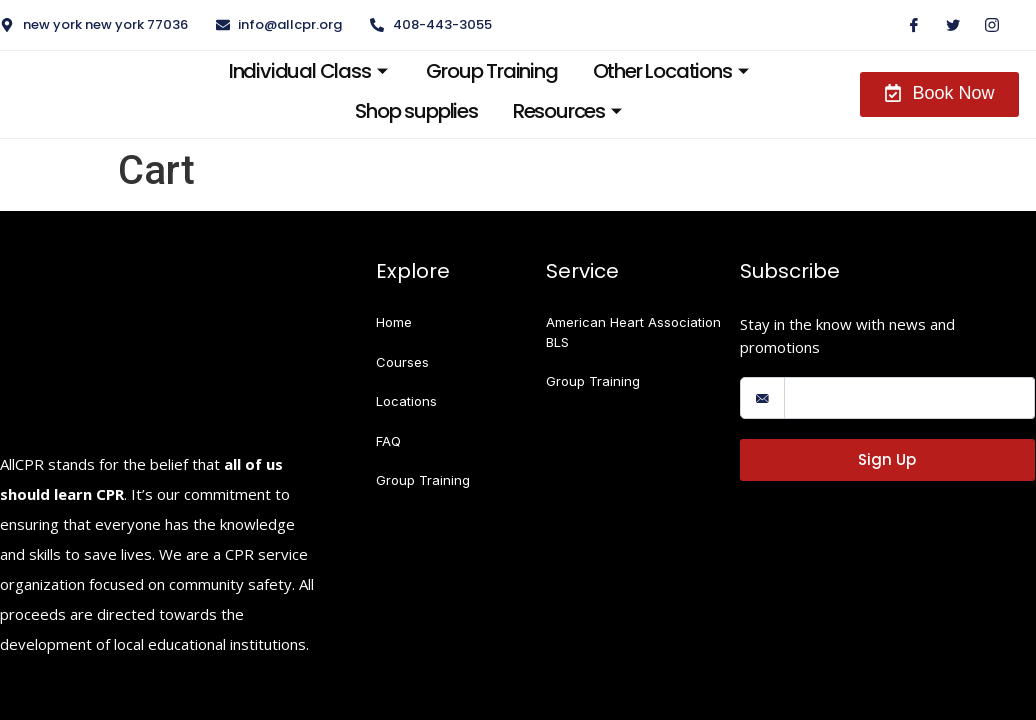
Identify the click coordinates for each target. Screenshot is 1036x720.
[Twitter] (945, 25)
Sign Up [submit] (887, 459)
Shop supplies (404, 111)
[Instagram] (984, 25)
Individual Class (295, 71)
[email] (909, 398)
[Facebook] (906, 25)
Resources (561, 111)
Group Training (481, 71)
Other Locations (668, 71)
